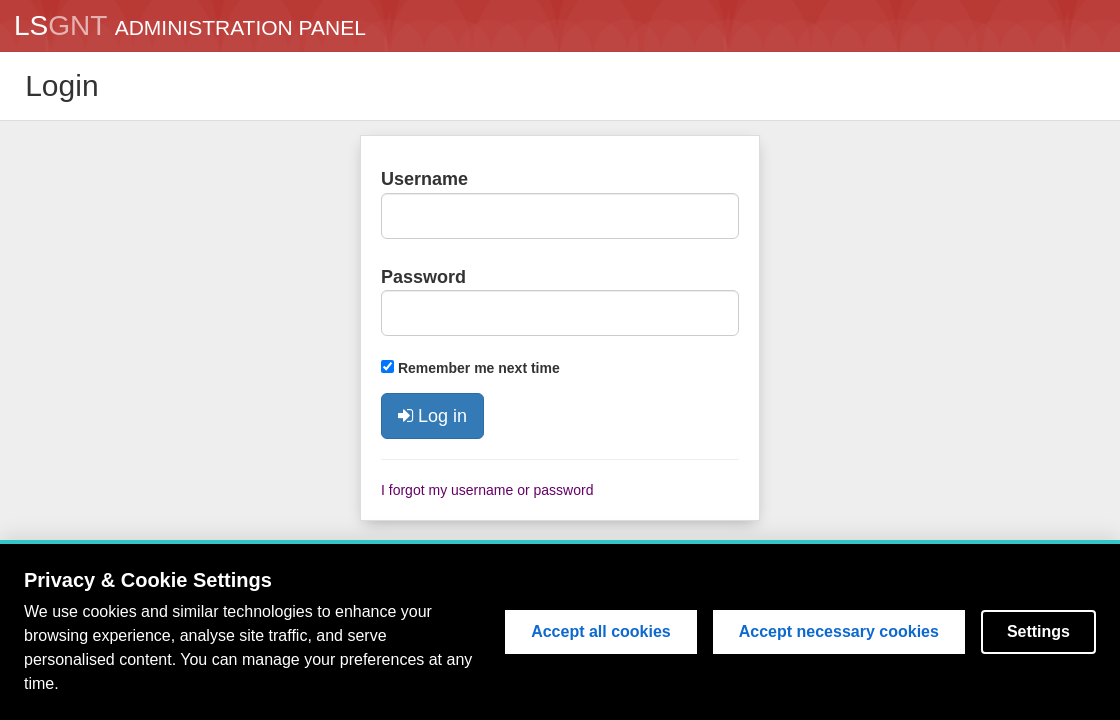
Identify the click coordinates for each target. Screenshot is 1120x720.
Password (423, 277)
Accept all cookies (601, 632)
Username (424, 179)
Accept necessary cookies (839, 632)
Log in (432, 416)
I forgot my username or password (487, 490)
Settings (1038, 632)
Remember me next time (479, 368)
